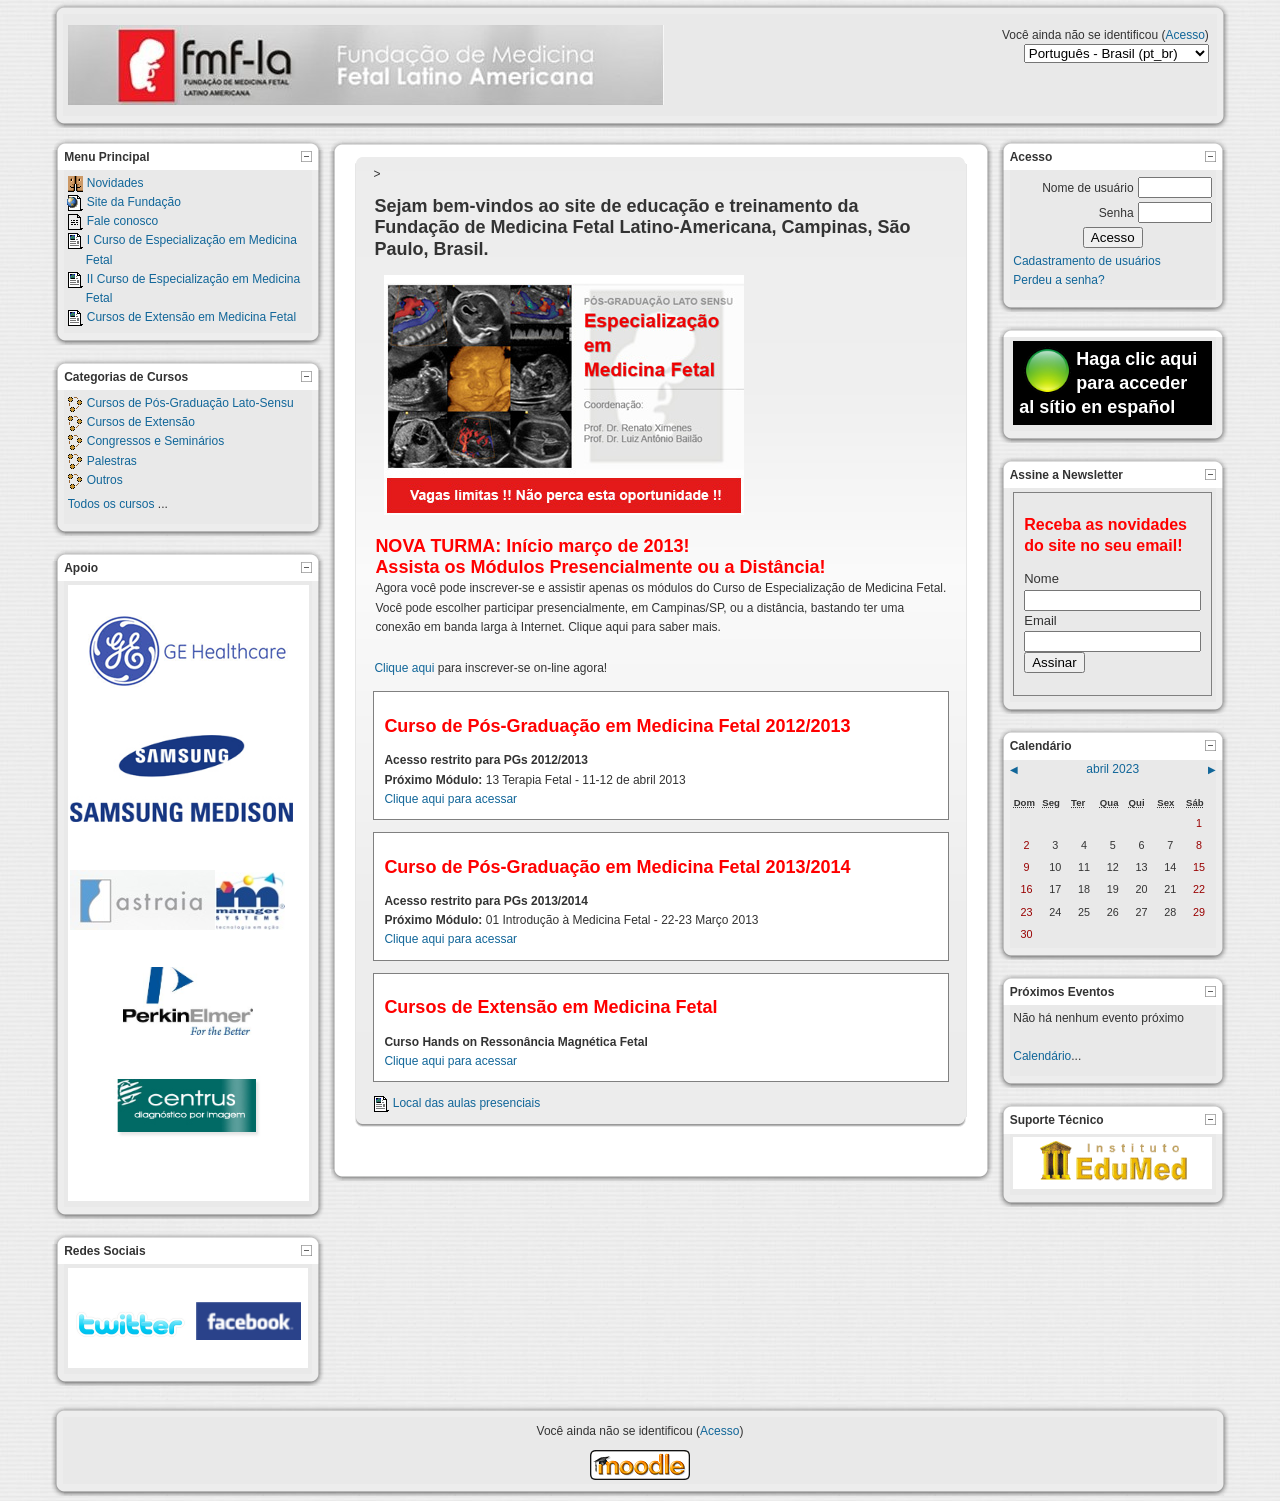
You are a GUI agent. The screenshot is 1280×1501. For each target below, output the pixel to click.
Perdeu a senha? (1058, 280)
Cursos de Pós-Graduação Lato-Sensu (190, 403)
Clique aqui (404, 668)
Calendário (1042, 1056)
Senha (1116, 213)
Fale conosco (122, 221)
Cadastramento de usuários (1086, 261)
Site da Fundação (134, 202)
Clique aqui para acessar (450, 799)
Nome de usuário (1087, 188)
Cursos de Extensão (141, 422)
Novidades (115, 183)
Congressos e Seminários (155, 441)
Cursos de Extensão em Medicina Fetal (191, 317)
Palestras (112, 461)
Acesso (1184, 35)
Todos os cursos (111, 504)
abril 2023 (1112, 769)
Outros (105, 480)
